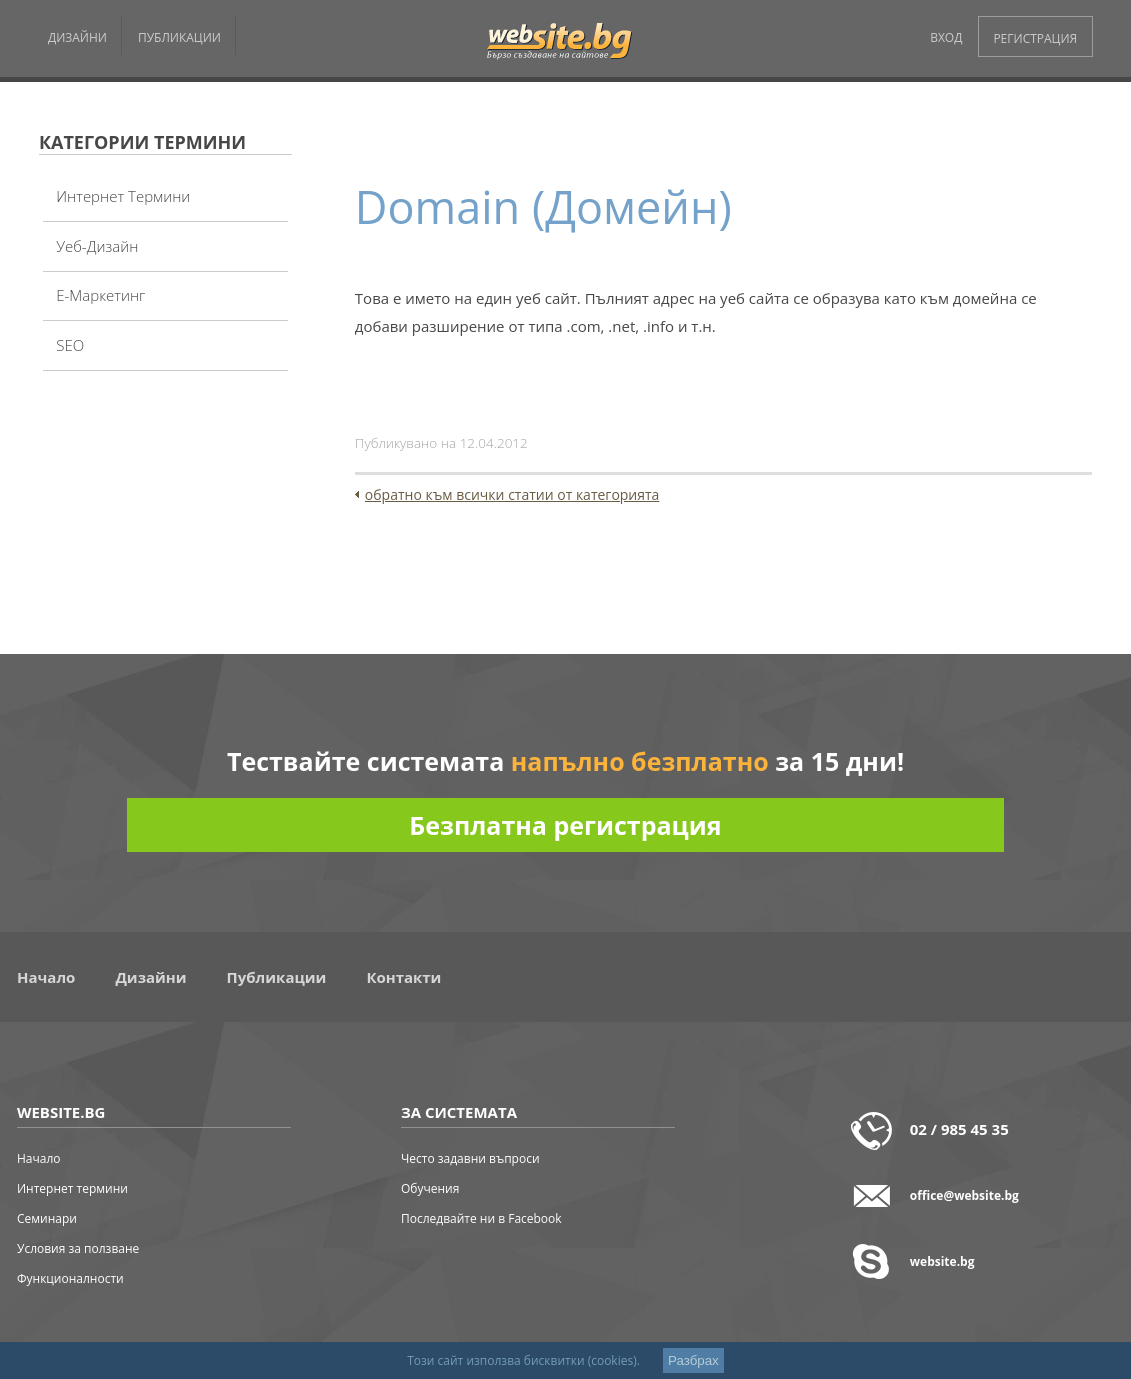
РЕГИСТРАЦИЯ (1035, 38)
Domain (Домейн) (543, 206)
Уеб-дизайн (97, 246)
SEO (70, 345)
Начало (46, 977)
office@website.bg (964, 1195)
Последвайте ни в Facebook (481, 1218)
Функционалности (70, 1278)
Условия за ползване (78, 1248)
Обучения (430, 1188)
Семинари (47, 1218)
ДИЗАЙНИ (77, 37)
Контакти (403, 977)
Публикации (277, 977)
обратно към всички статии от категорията (512, 494)
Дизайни (150, 977)
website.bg (942, 1261)
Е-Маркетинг (100, 295)
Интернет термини (123, 196)
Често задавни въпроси (470, 1158)
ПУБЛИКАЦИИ (179, 37)
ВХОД (946, 37)
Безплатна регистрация (565, 825)
